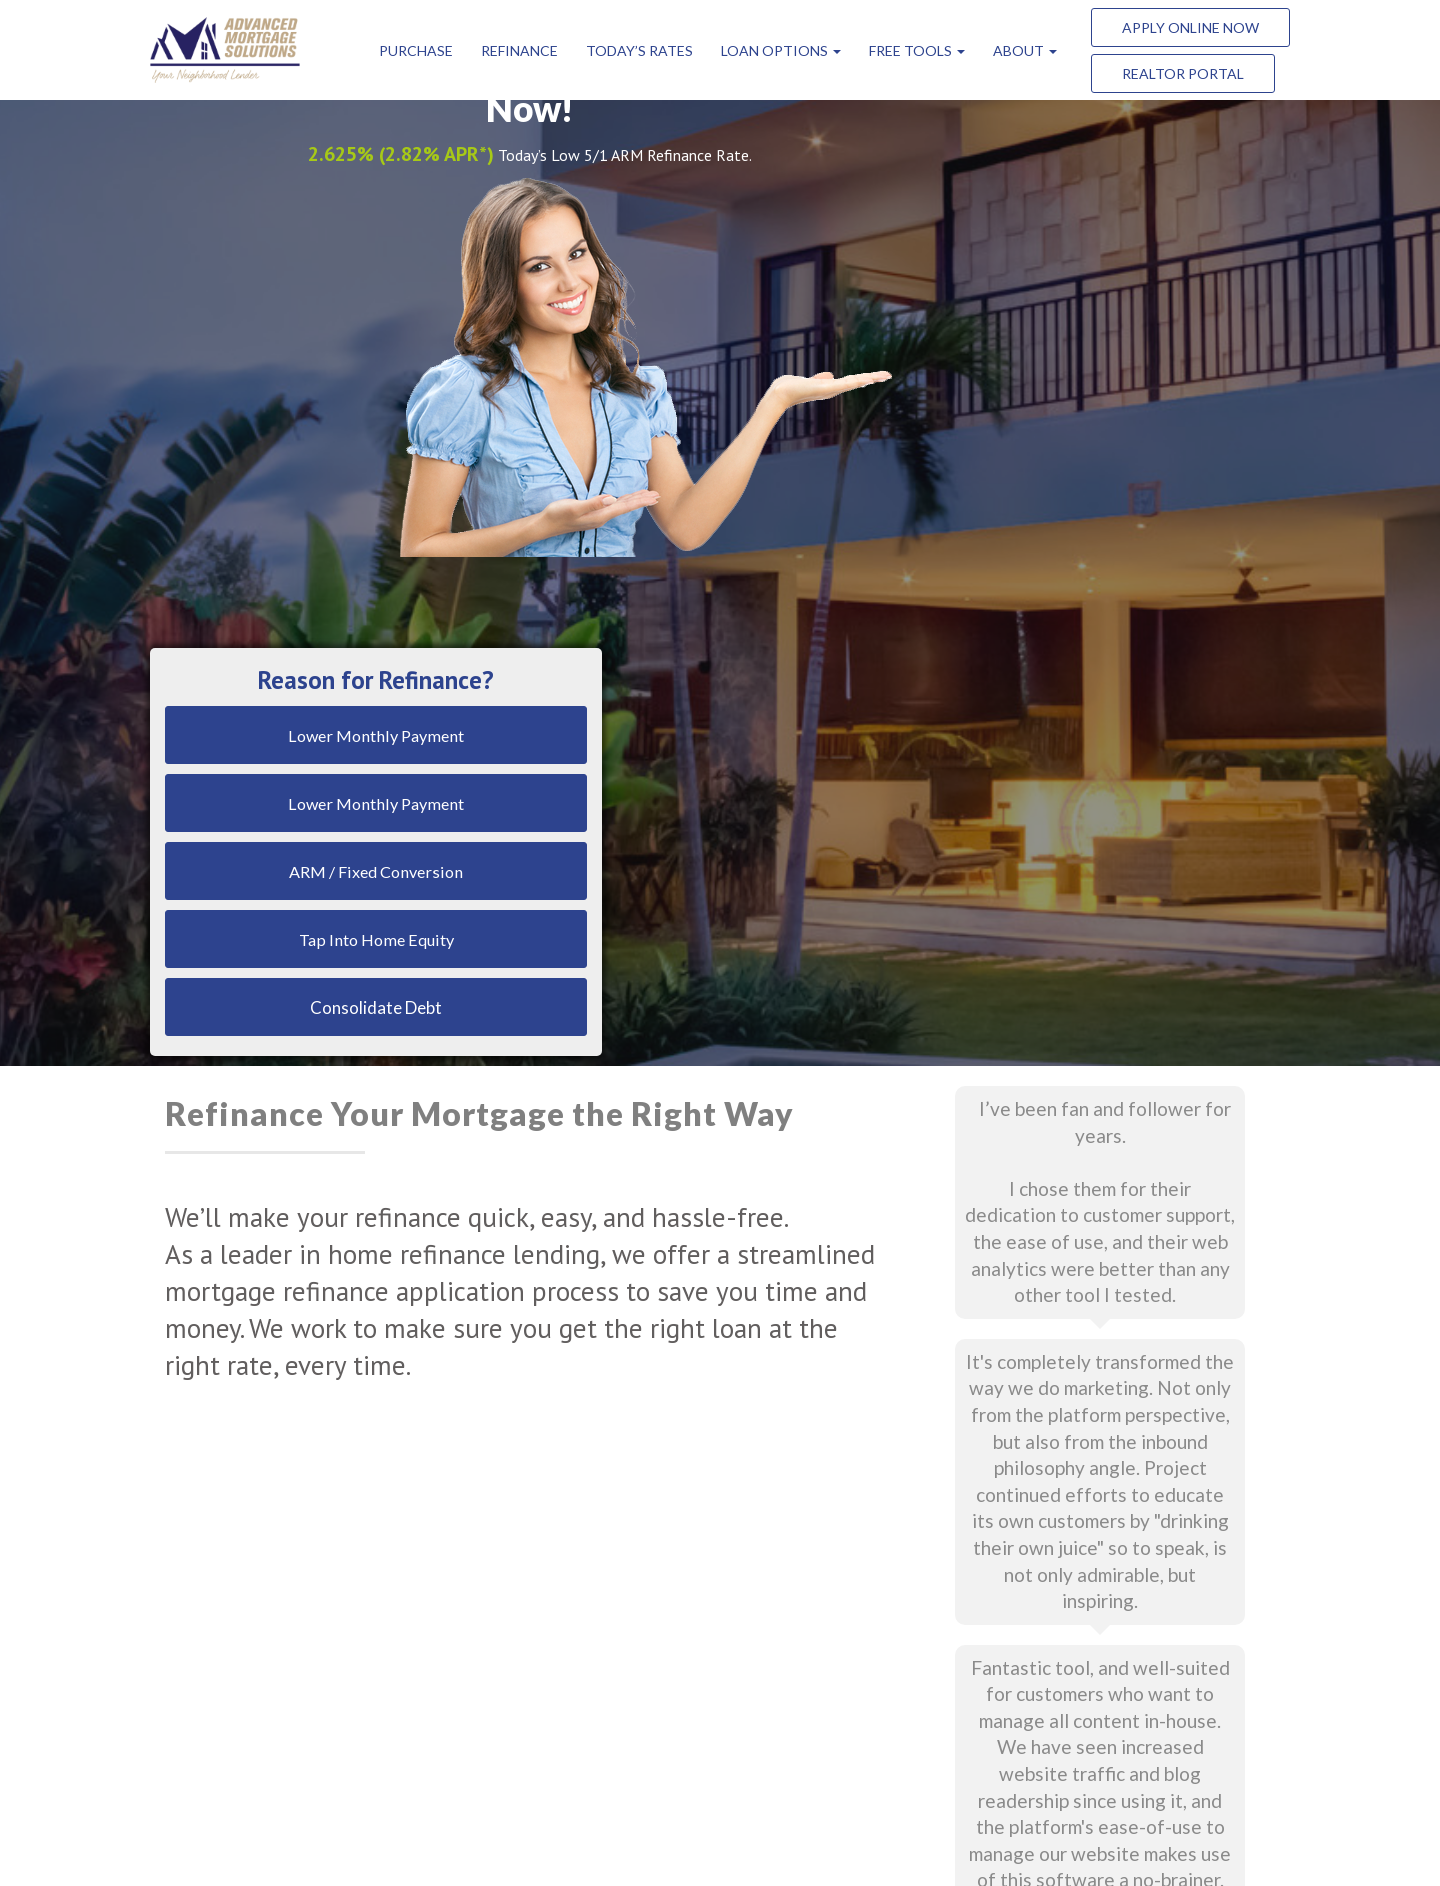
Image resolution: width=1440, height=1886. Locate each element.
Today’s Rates (639, 50)
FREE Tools (917, 50)
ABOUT (1025, 50)
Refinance (519, 50)
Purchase (416, 50)
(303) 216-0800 (978, 1669)
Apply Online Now (1190, 27)
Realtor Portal (1183, 73)
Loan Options (781, 50)
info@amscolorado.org (999, 1566)
